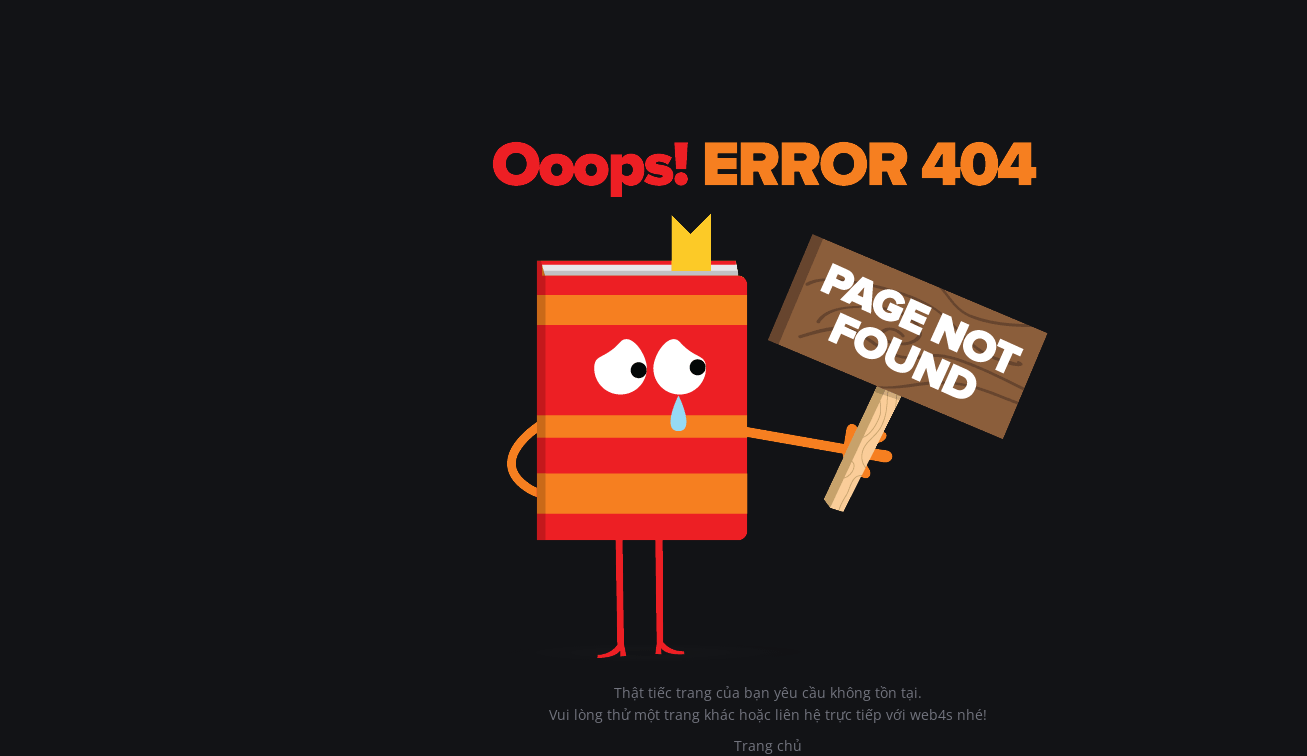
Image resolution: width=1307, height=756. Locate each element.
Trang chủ (768, 745)
